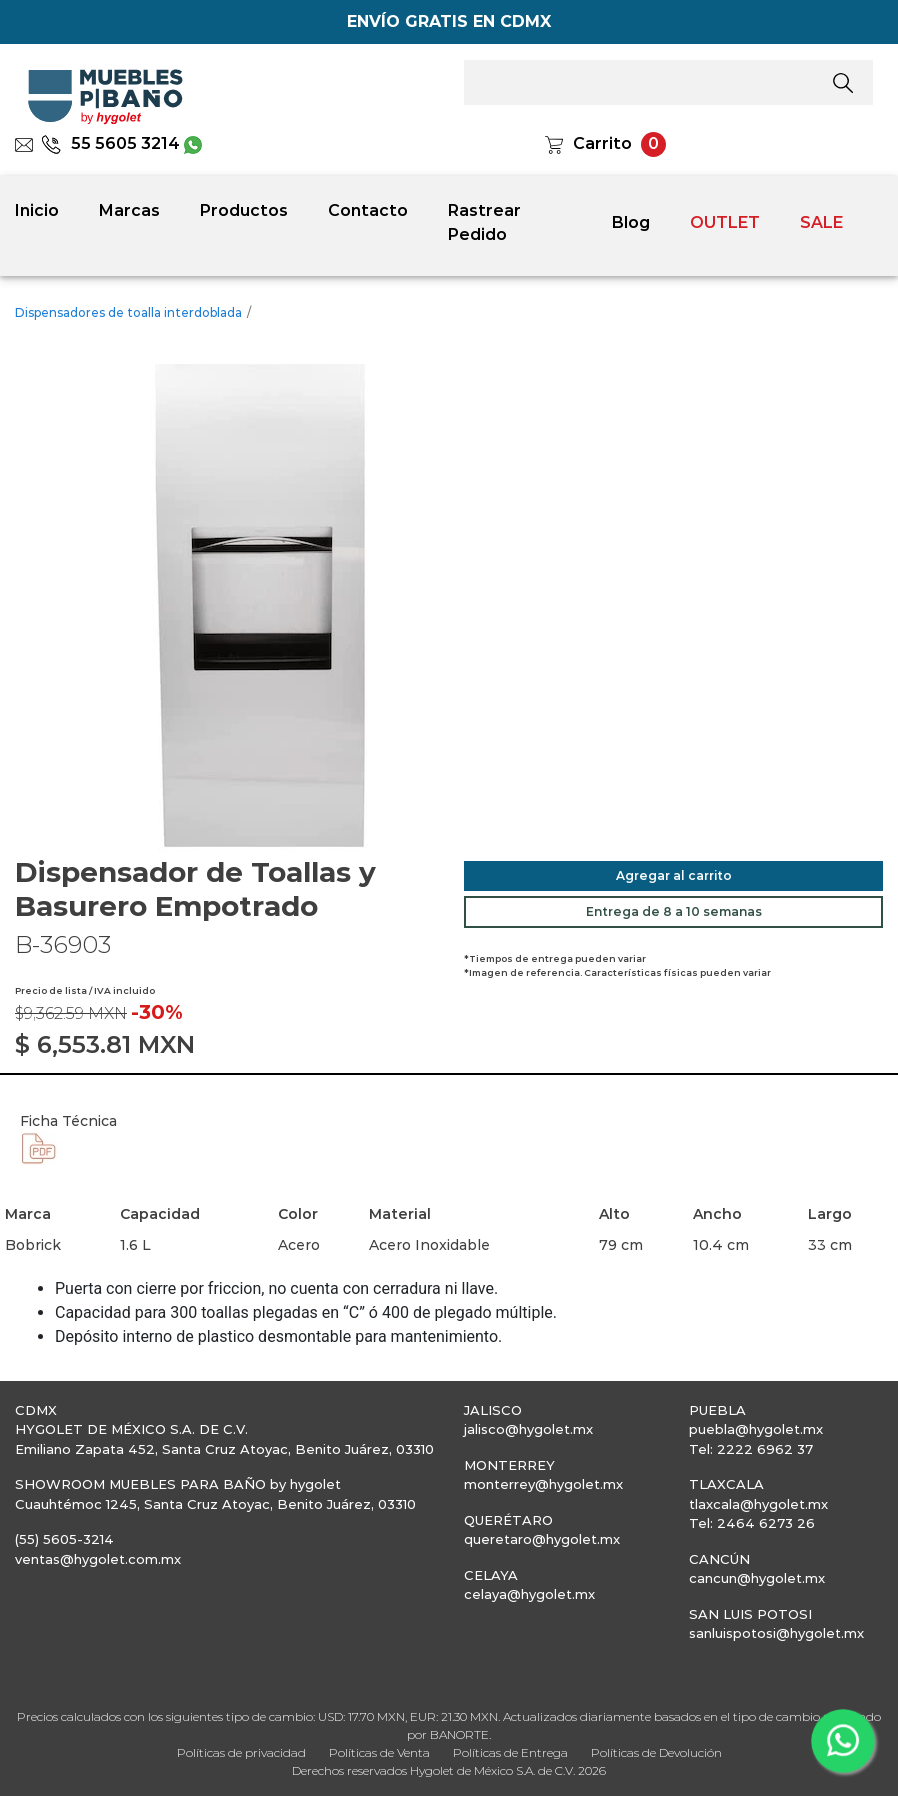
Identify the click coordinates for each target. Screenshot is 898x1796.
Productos (244, 210)
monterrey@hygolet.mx (543, 1484)
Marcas (129, 210)
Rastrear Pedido (484, 222)
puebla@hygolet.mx (756, 1429)
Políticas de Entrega (510, 1752)
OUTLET (725, 222)
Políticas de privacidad (241, 1752)
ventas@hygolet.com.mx (98, 1559)
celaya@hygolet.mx (529, 1594)
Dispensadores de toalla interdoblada (128, 312)
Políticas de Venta (379, 1752)
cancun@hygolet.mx (757, 1578)
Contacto (368, 210)
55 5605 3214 (110, 143)
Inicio (37, 210)
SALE (821, 222)
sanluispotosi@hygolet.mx (776, 1633)
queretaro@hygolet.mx (542, 1539)
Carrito (602, 143)
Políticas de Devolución (656, 1752)
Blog (631, 222)
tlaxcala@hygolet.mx (758, 1504)
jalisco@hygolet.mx (528, 1429)
